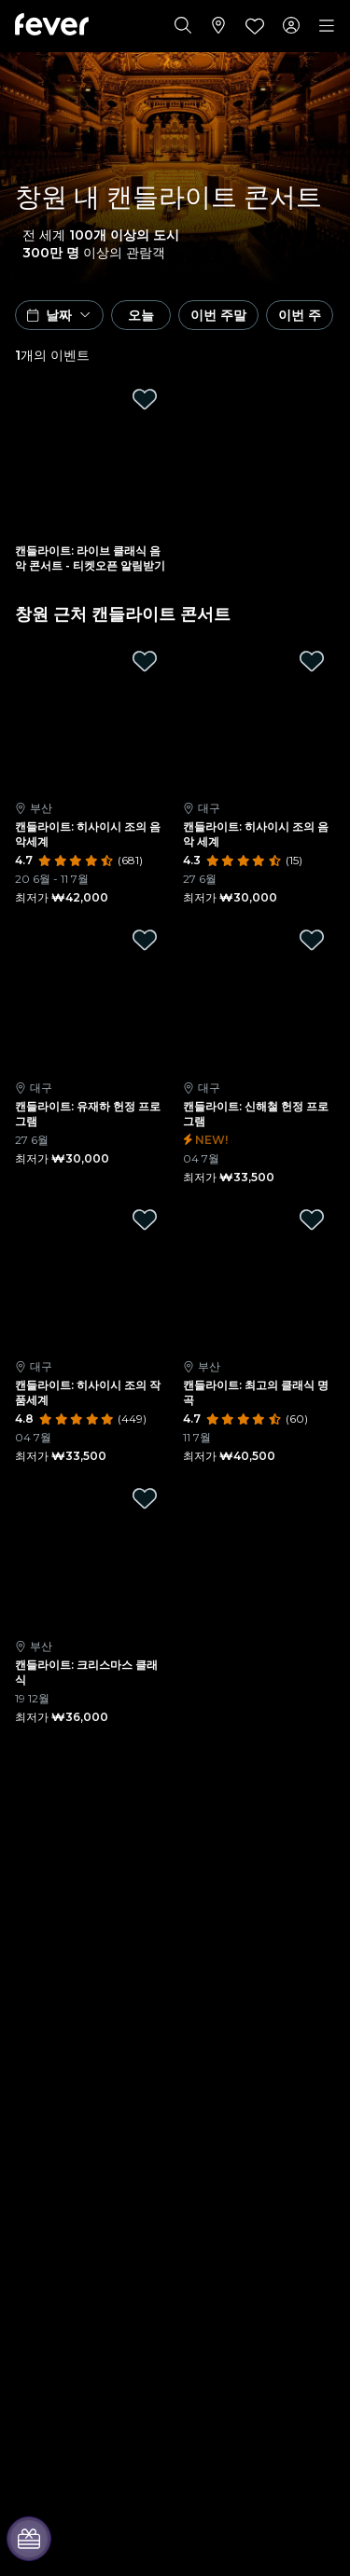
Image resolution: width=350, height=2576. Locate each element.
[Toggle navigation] (326, 26)
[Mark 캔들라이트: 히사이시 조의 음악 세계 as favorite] (312, 661)
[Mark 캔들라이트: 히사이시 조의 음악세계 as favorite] (145, 661)
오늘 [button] (141, 315)
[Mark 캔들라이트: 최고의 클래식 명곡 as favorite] (312, 1219)
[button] (59, 315)
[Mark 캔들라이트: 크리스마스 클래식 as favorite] (145, 1498)
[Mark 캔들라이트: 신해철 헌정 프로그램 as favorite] (312, 940)
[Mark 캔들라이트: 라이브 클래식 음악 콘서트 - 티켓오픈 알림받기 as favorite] (145, 399)
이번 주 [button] (299, 315)
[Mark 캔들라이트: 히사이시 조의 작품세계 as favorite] (145, 1219)
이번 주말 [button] (218, 315)
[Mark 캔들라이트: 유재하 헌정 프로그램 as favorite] (145, 940)
